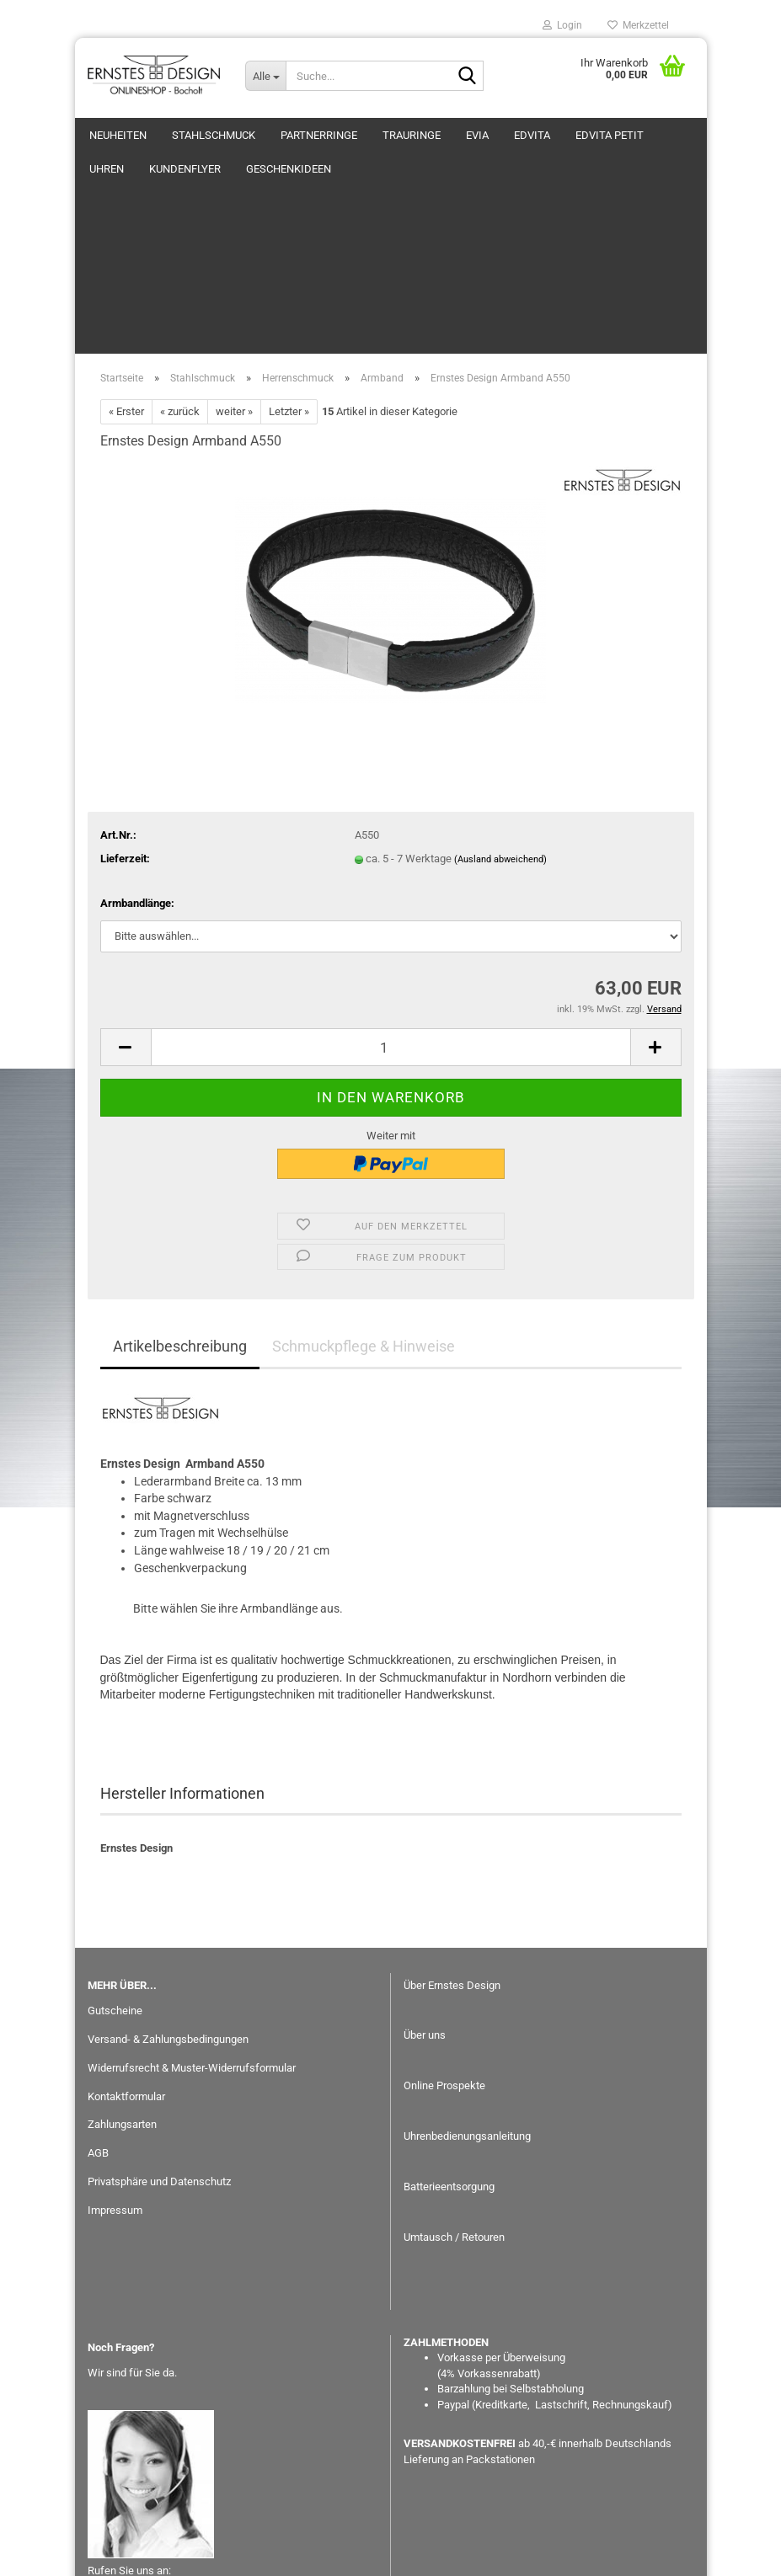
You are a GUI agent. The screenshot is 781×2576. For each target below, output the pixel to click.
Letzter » (289, 247)
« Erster (126, 247)
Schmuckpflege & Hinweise (363, 1182)
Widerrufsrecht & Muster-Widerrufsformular (192, 1903)
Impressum (115, 2046)
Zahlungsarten (122, 1960)
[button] (125, 883)
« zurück (180, 247)
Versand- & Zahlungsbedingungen (168, 1875)
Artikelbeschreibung (180, 1182)
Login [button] (562, 25)
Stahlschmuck (213, 135)
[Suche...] (265, 76)
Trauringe (411, 135)
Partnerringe (319, 135)
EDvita (532, 135)
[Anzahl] (391, 883)
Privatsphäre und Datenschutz (159, 2017)
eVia (477, 135)
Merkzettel (638, 25)
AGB (98, 1988)
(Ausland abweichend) (500, 695)
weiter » (234, 247)
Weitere (597, 135)
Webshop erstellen (336, 2553)
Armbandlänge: (137, 739)
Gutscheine (115, 1846)
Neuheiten (118, 135)
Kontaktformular (126, 1932)
